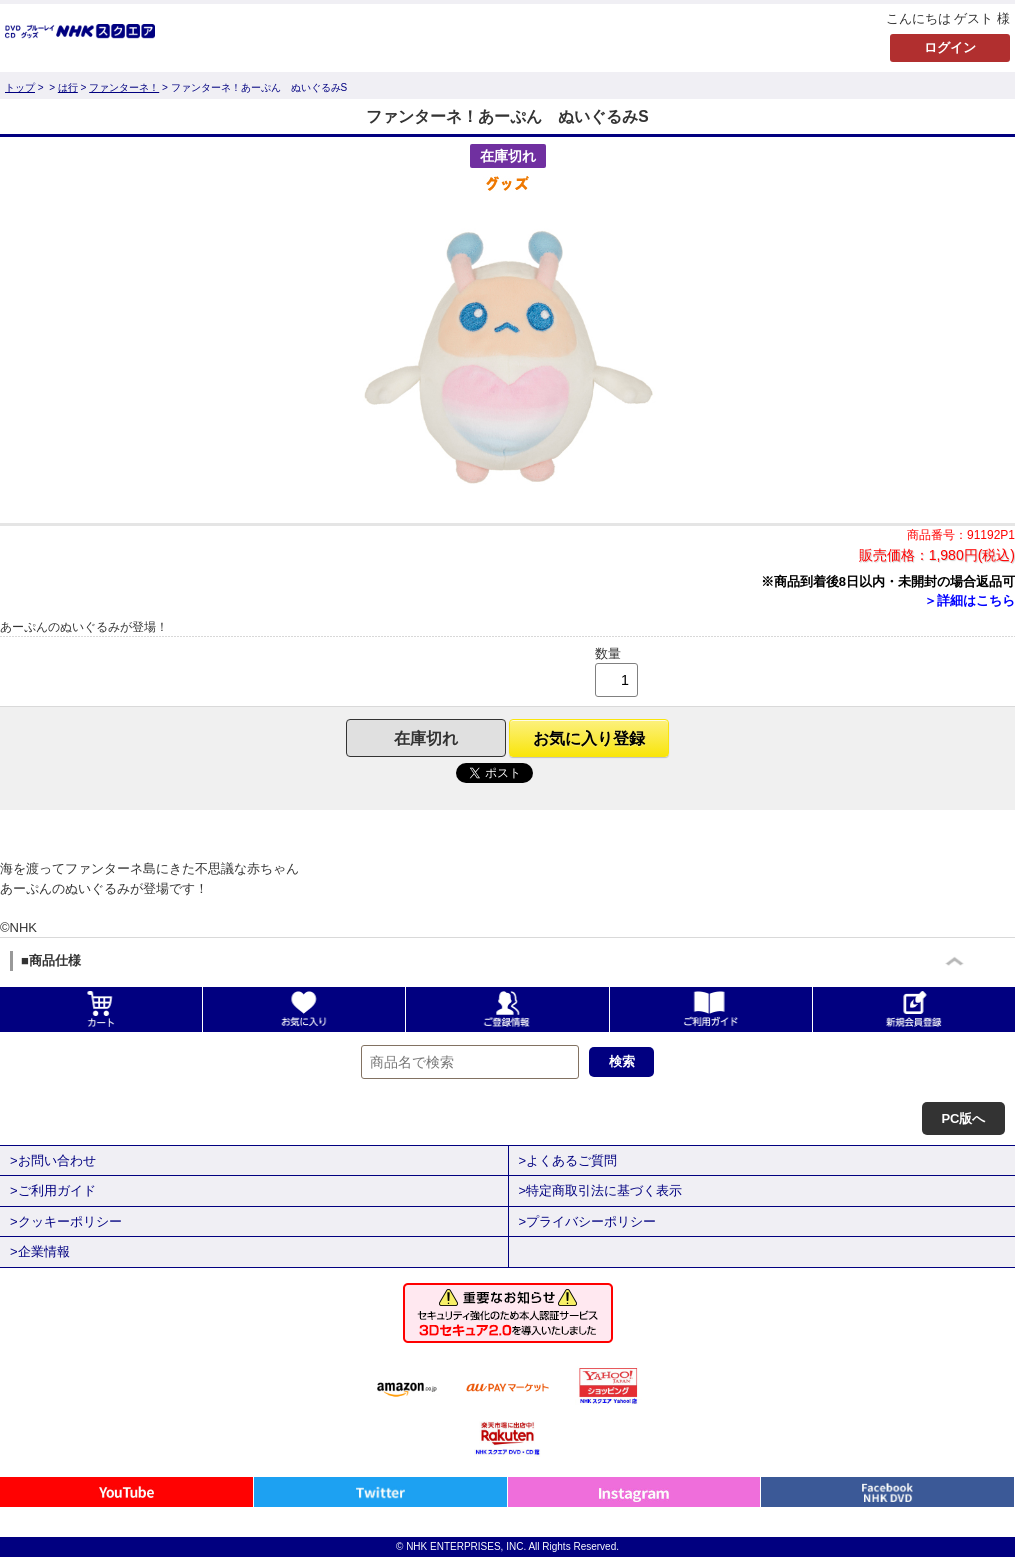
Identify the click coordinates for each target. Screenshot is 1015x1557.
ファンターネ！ (124, 87)
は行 (68, 87)
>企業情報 (40, 1251)
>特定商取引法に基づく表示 (601, 1190)
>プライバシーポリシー (588, 1221)
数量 (608, 653)
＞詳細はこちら (969, 600)
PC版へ (963, 1118)
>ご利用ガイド (53, 1190)
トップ (20, 87)
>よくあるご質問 (568, 1160)
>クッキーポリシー (66, 1221)
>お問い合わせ (53, 1160)
